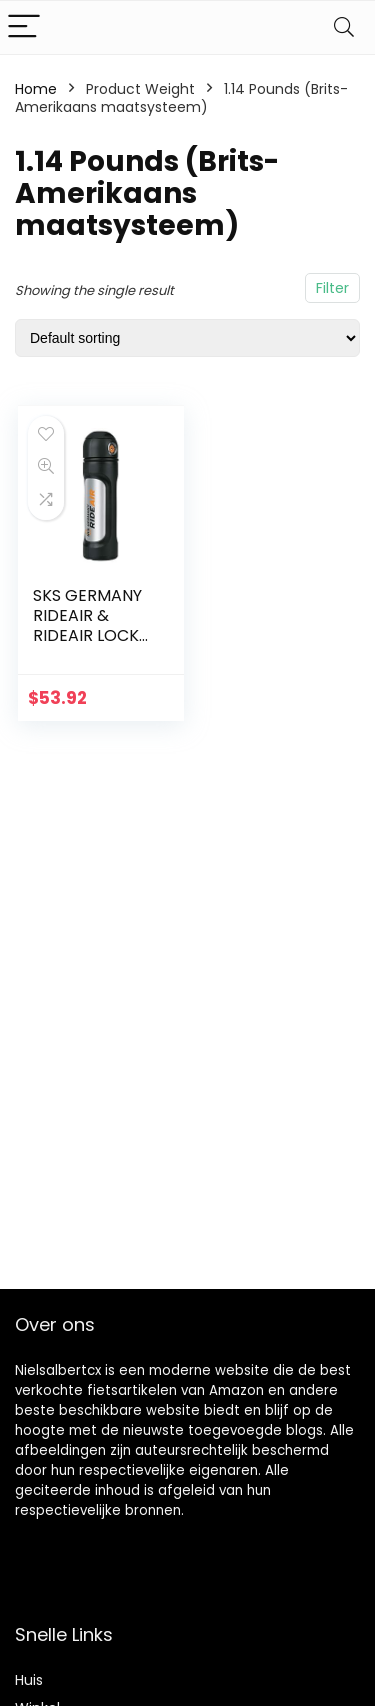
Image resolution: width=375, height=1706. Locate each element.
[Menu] (24, 27)
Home (36, 89)
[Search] (344, 27)
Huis (29, 1680)
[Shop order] (187, 338)
